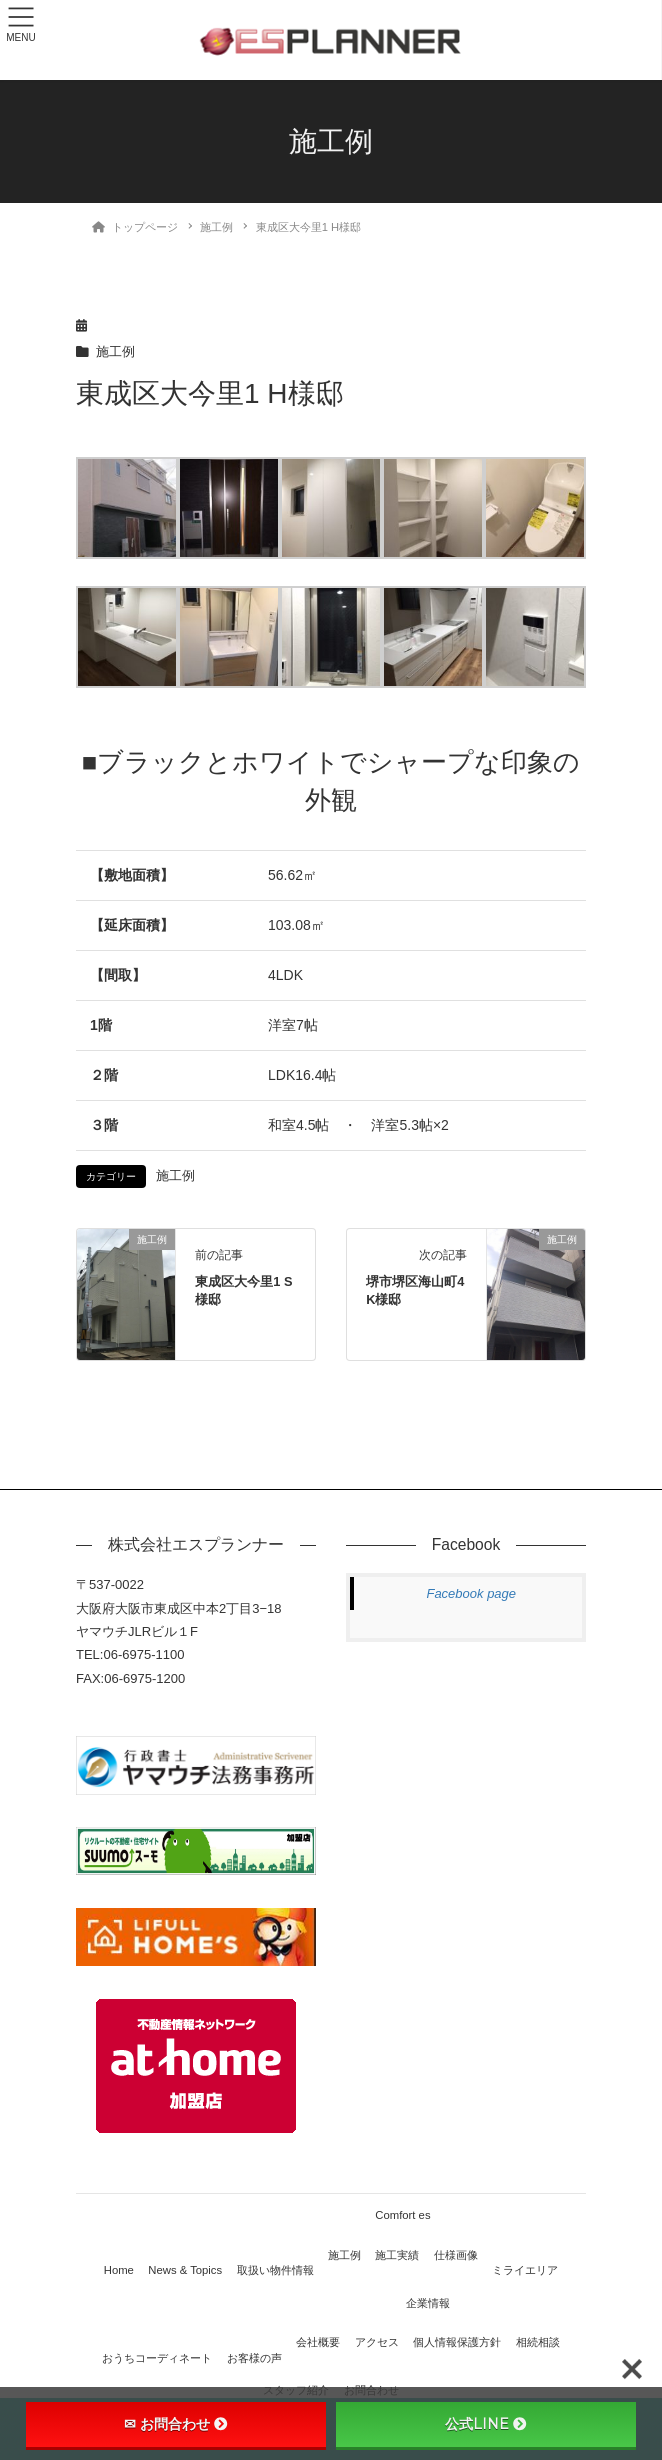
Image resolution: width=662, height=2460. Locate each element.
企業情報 (428, 2303)
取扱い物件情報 (275, 2270)
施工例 (115, 352)
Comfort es (402, 2215)
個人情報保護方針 (457, 2342)
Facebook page (471, 1593)
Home (119, 2270)
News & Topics (185, 2270)
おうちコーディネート (157, 2358)
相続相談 (538, 2342)
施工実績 (397, 2255)
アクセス (377, 2342)
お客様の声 (254, 2358)
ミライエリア (525, 2270)
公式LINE (486, 2424)
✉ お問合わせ (176, 2424)
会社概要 (318, 2342)
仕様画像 (456, 2255)
